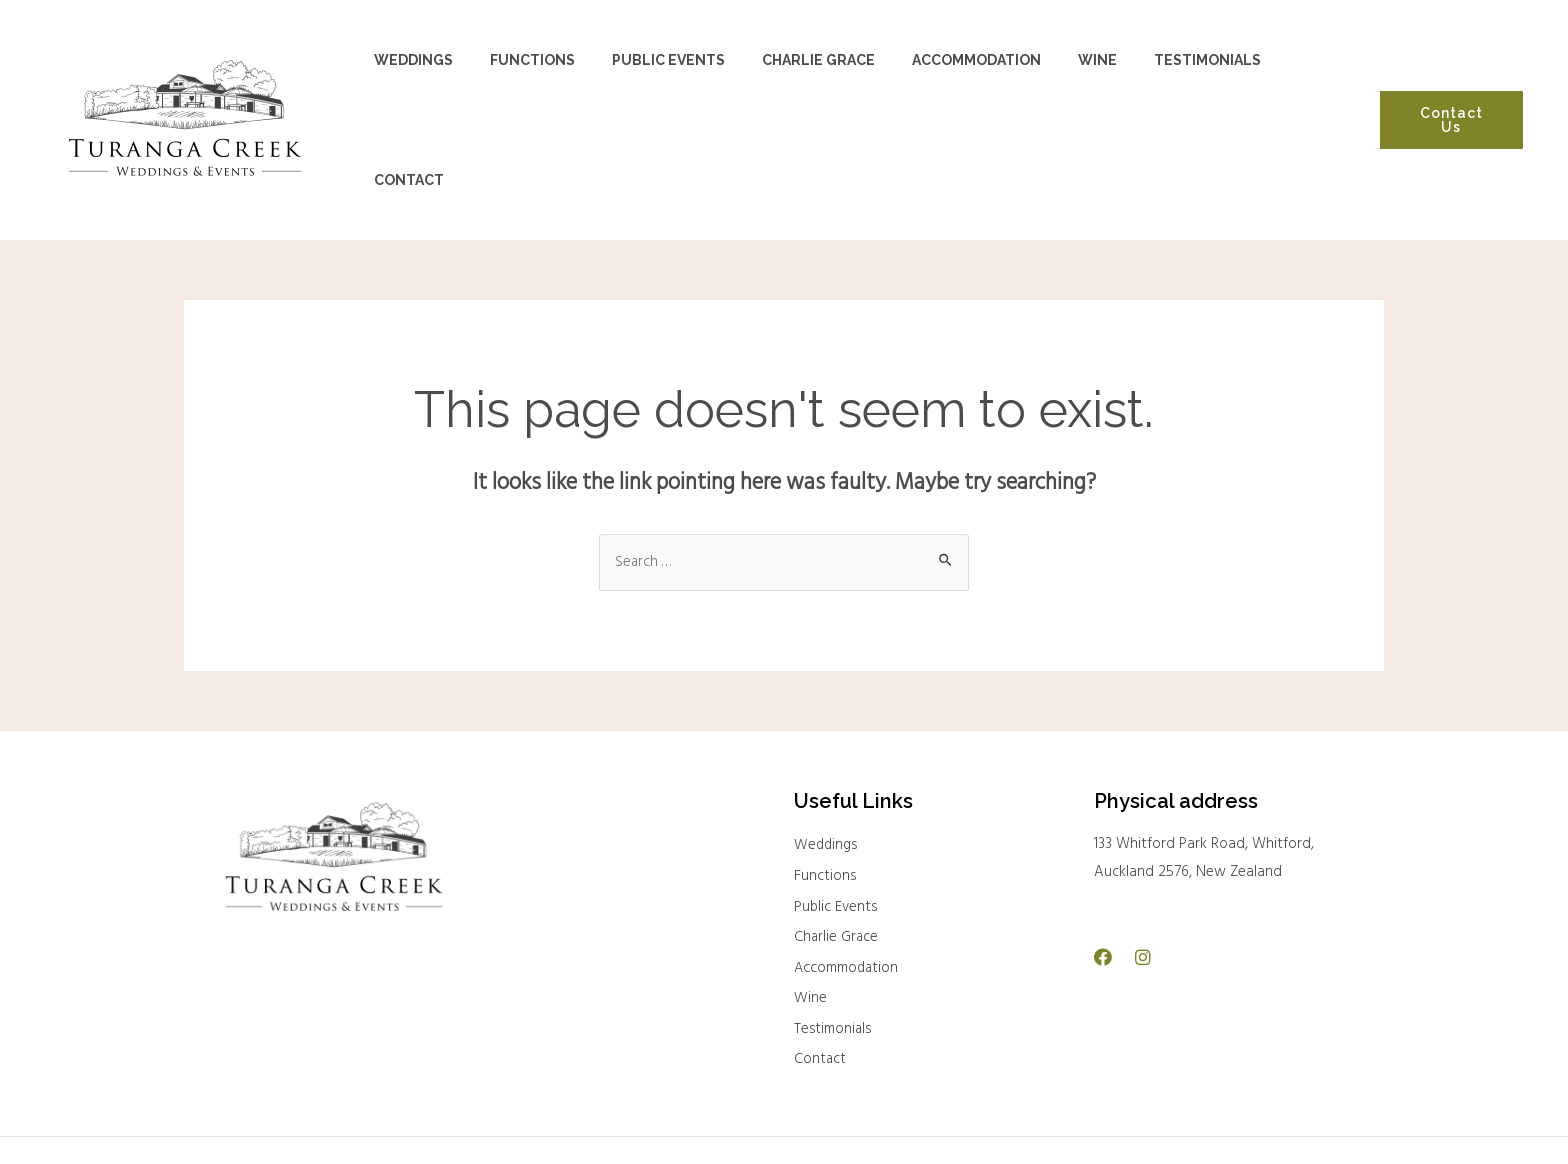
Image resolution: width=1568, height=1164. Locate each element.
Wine (810, 936)
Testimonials (834, 967)
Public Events (836, 843)
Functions (825, 812)
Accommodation (847, 905)
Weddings (827, 781)
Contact (820, 998)
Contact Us (1449, 87)
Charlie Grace (837, 874)
